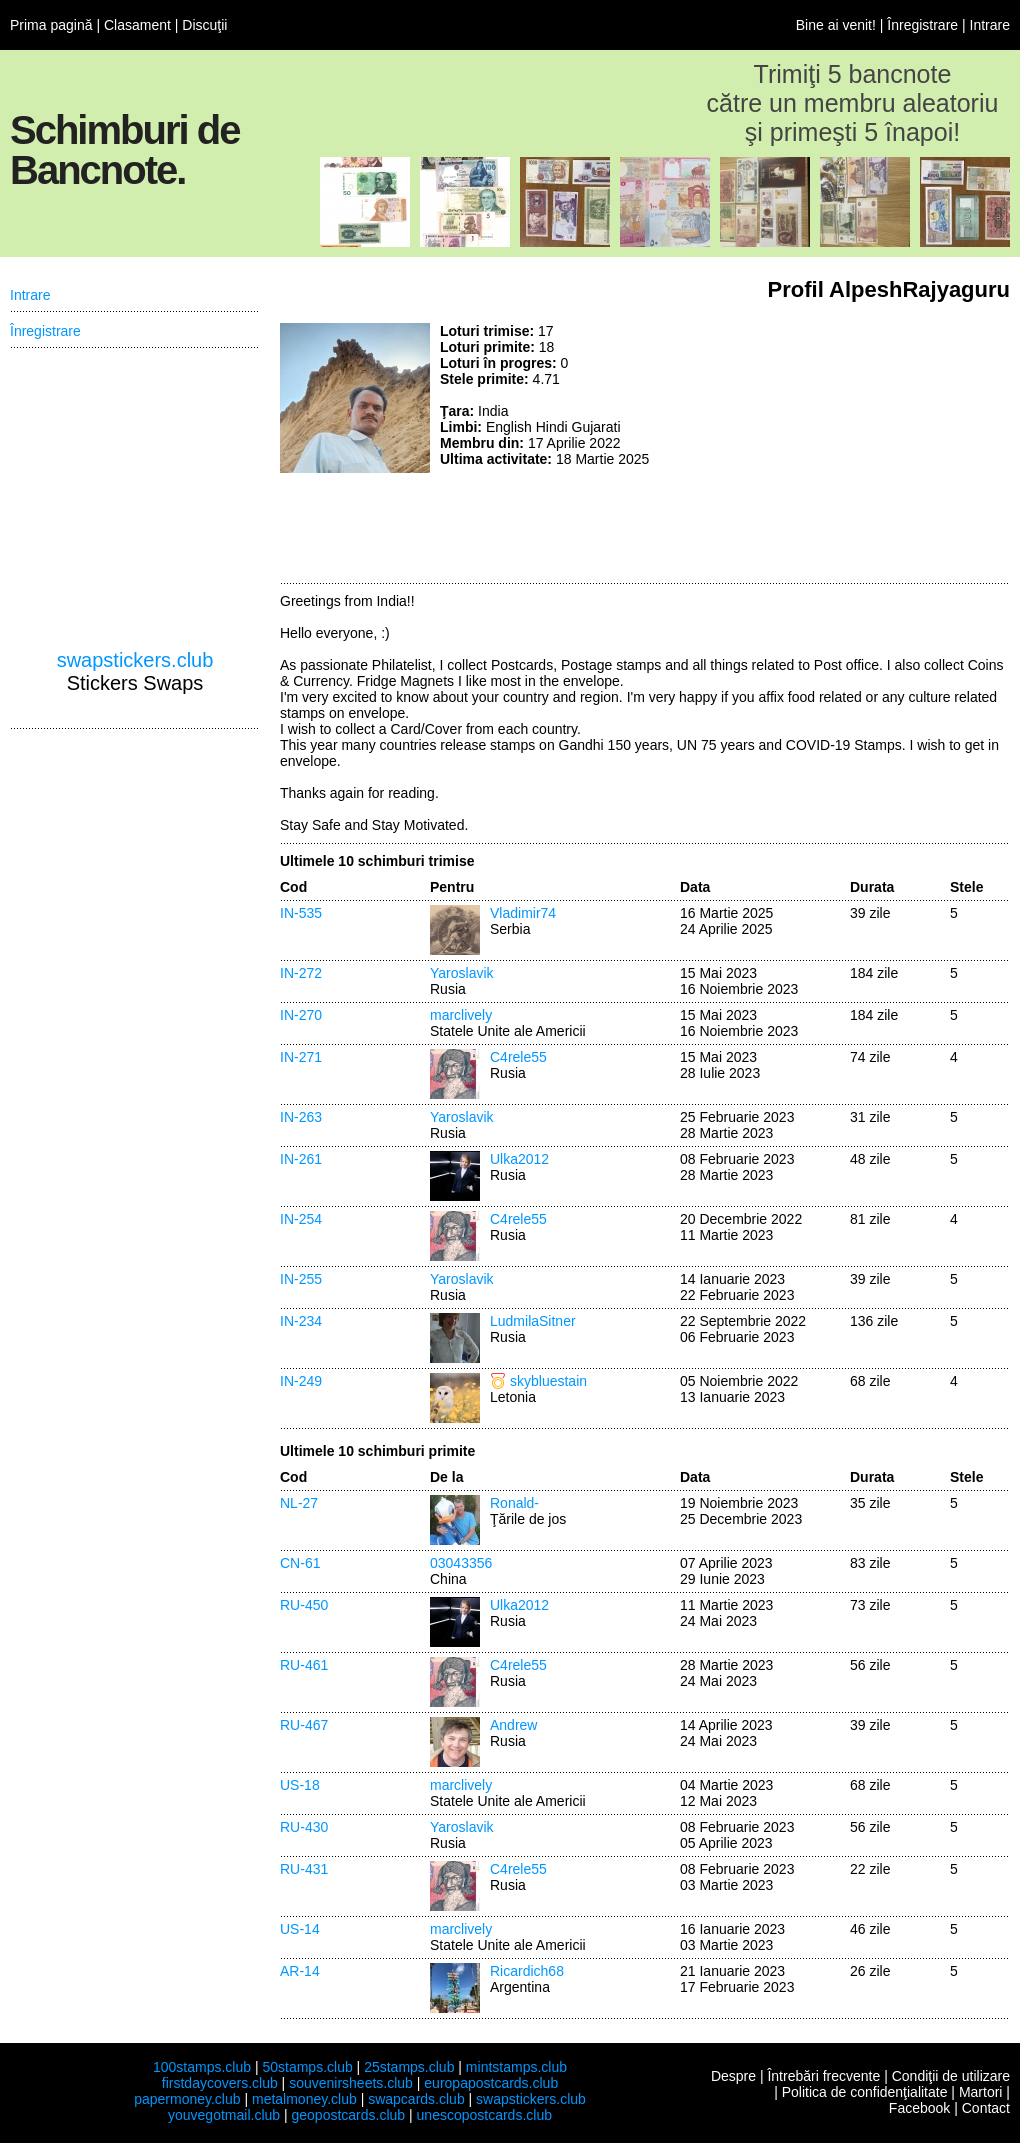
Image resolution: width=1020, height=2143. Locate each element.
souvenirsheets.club (351, 2083)
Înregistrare (922, 25)
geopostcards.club (349, 2115)
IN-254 (301, 1219)
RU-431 (304, 1869)
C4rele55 (518, 1057)
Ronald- (514, 1503)
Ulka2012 (519, 1159)
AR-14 (300, 1971)
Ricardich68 (527, 1971)
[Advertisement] (870, 448)
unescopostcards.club (484, 2115)
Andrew (513, 1725)
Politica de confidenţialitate (865, 2092)
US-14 (300, 1929)
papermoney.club (187, 2099)
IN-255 (301, 1279)
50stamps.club (307, 2067)
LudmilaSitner (533, 1321)
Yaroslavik (462, 973)
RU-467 (304, 1725)
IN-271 (301, 1057)
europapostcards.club (491, 2083)
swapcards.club (416, 2099)
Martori (981, 2092)
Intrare (990, 25)
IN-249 (301, 1381)
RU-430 (304, 1827)
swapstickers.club (135, 660)
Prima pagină (51, 25)
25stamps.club (409, 2067)
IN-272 (301, 973)
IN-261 (301, 1159)
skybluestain (548, 1381)
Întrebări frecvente (823, 2076)
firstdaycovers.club (220, 2083)
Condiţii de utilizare (951, 2076)
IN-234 (301, 1321)
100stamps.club (202, 2067)
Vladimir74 (523, 913)
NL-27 (299, 1503)
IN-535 (301, 913)
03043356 (461, 1563)
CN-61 (300, 1563)
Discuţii (204, 25)
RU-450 (304, 1605)
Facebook (919, 2108)
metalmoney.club (304, 2099)
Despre (733, 2076)
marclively (461, 1015)
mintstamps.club (516, 2067)
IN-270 (301, 1015)
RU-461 (304, 1665)
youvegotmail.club (224, 2115)
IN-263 (301, 1117)
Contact (986, 2108)
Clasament (137, 25)
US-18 (300, 1785)
